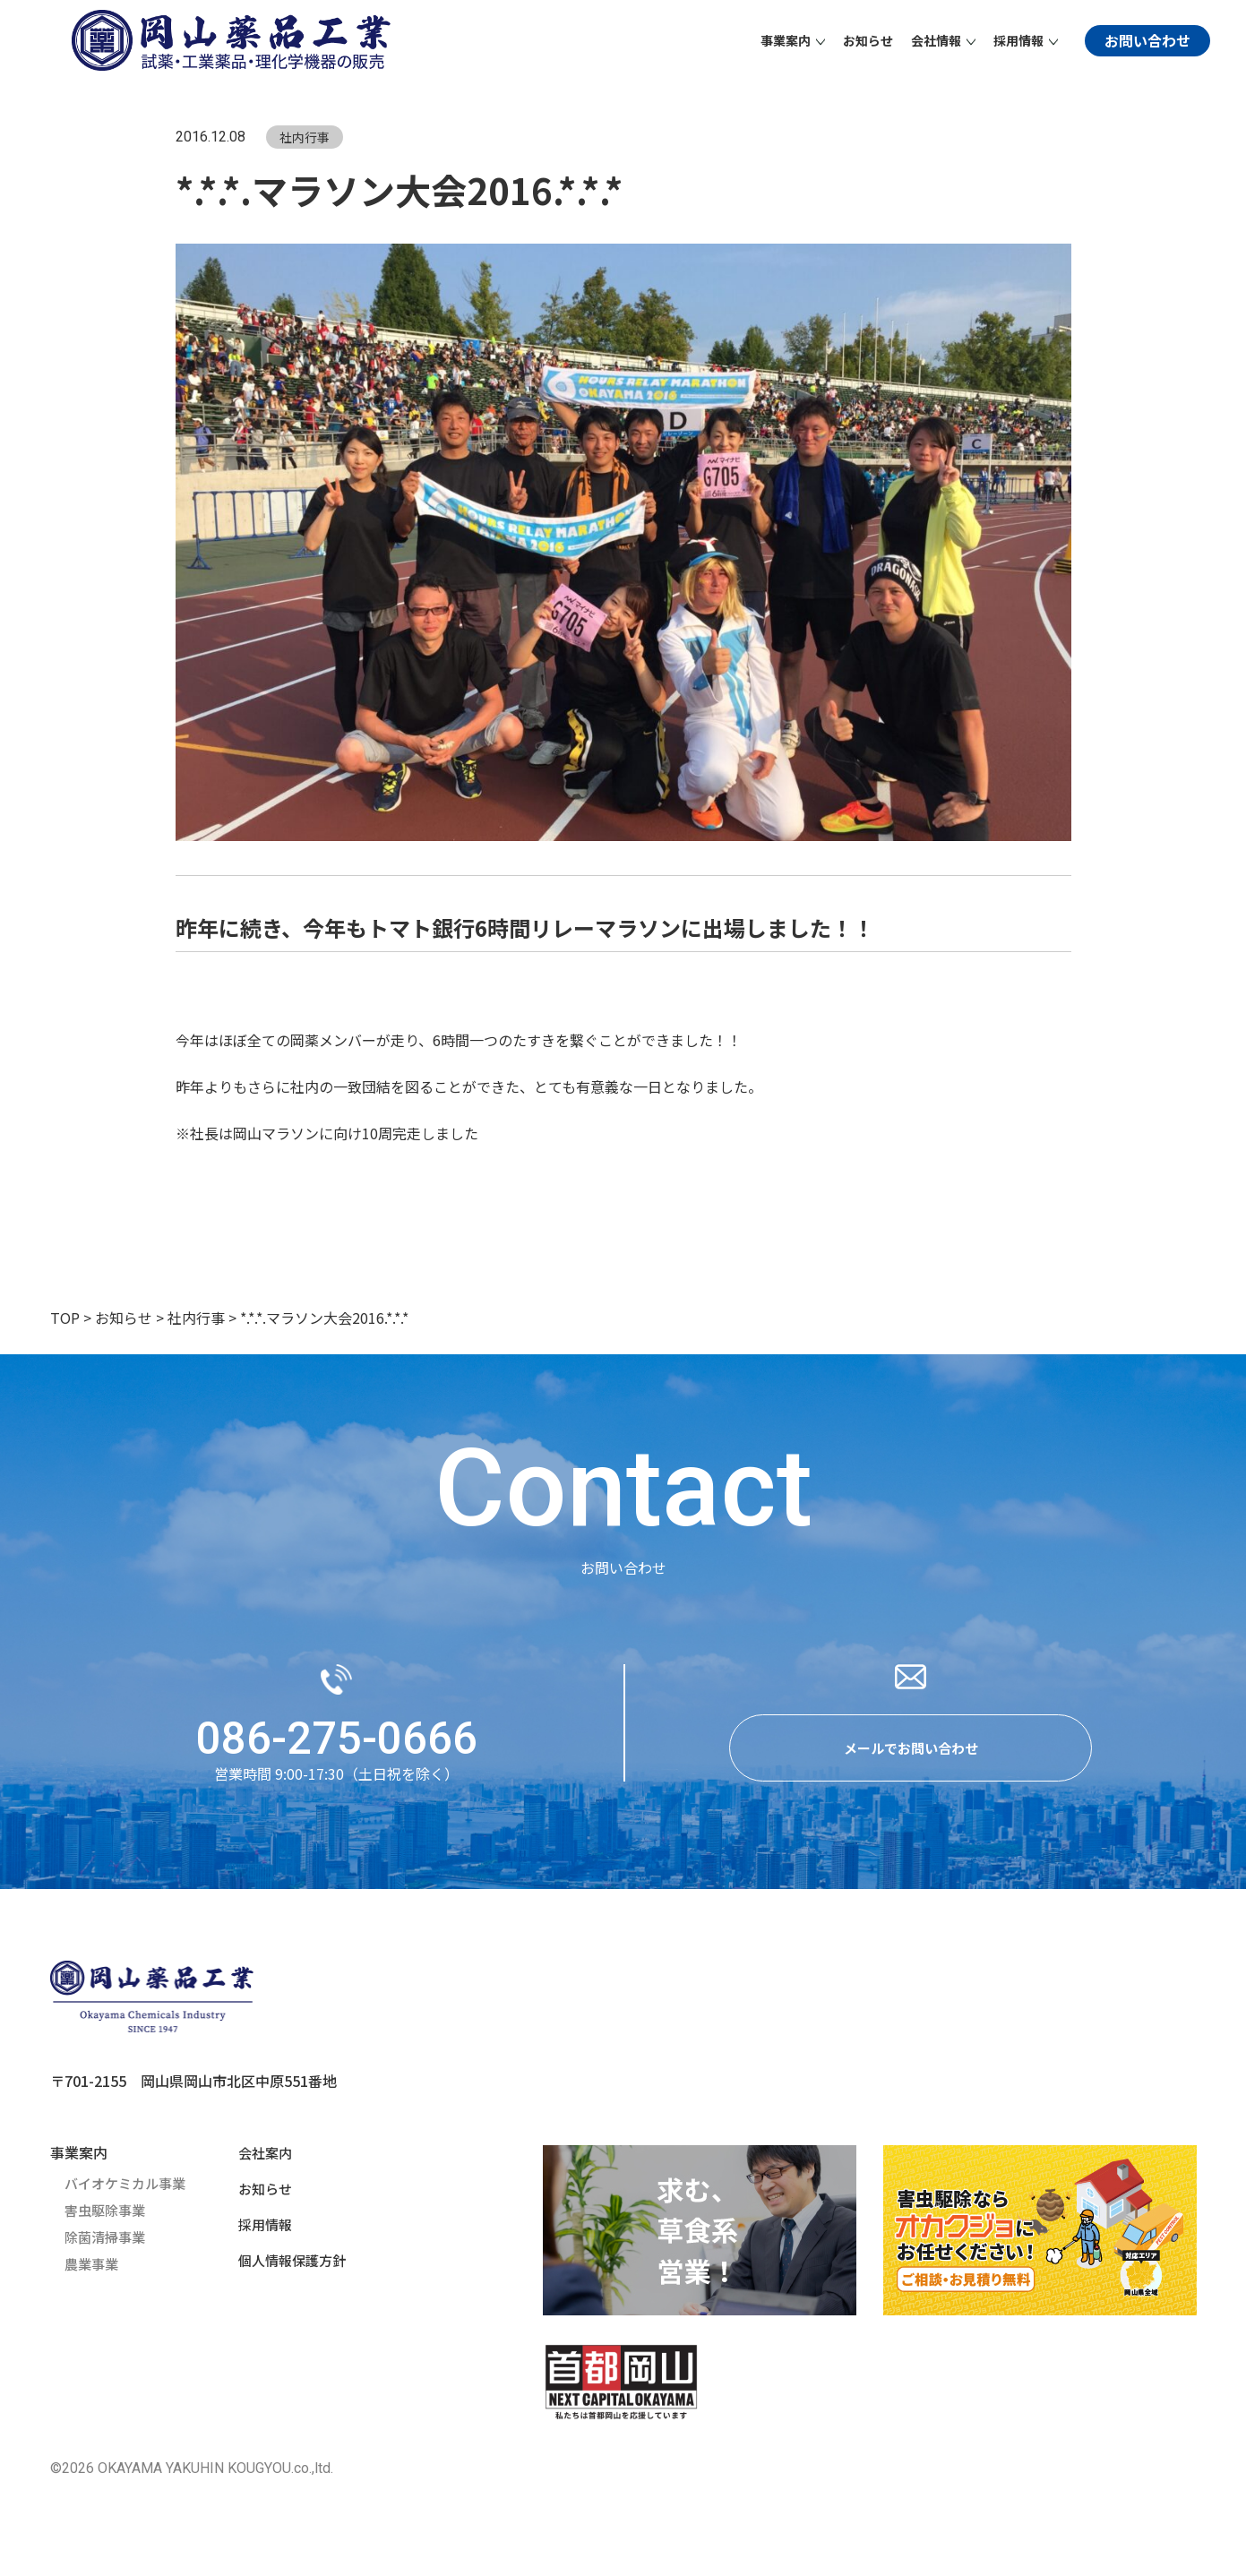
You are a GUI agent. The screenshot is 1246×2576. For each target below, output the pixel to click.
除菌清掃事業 (107, 2243)
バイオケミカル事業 (128, 2189)
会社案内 (259, 2158)
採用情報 (259, 2230)
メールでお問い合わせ (911, 1752)
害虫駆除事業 (107, 2216)
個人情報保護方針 (288, 2266)
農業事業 (93, 2269)
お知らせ (868, 40)
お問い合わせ (1147, 40)
